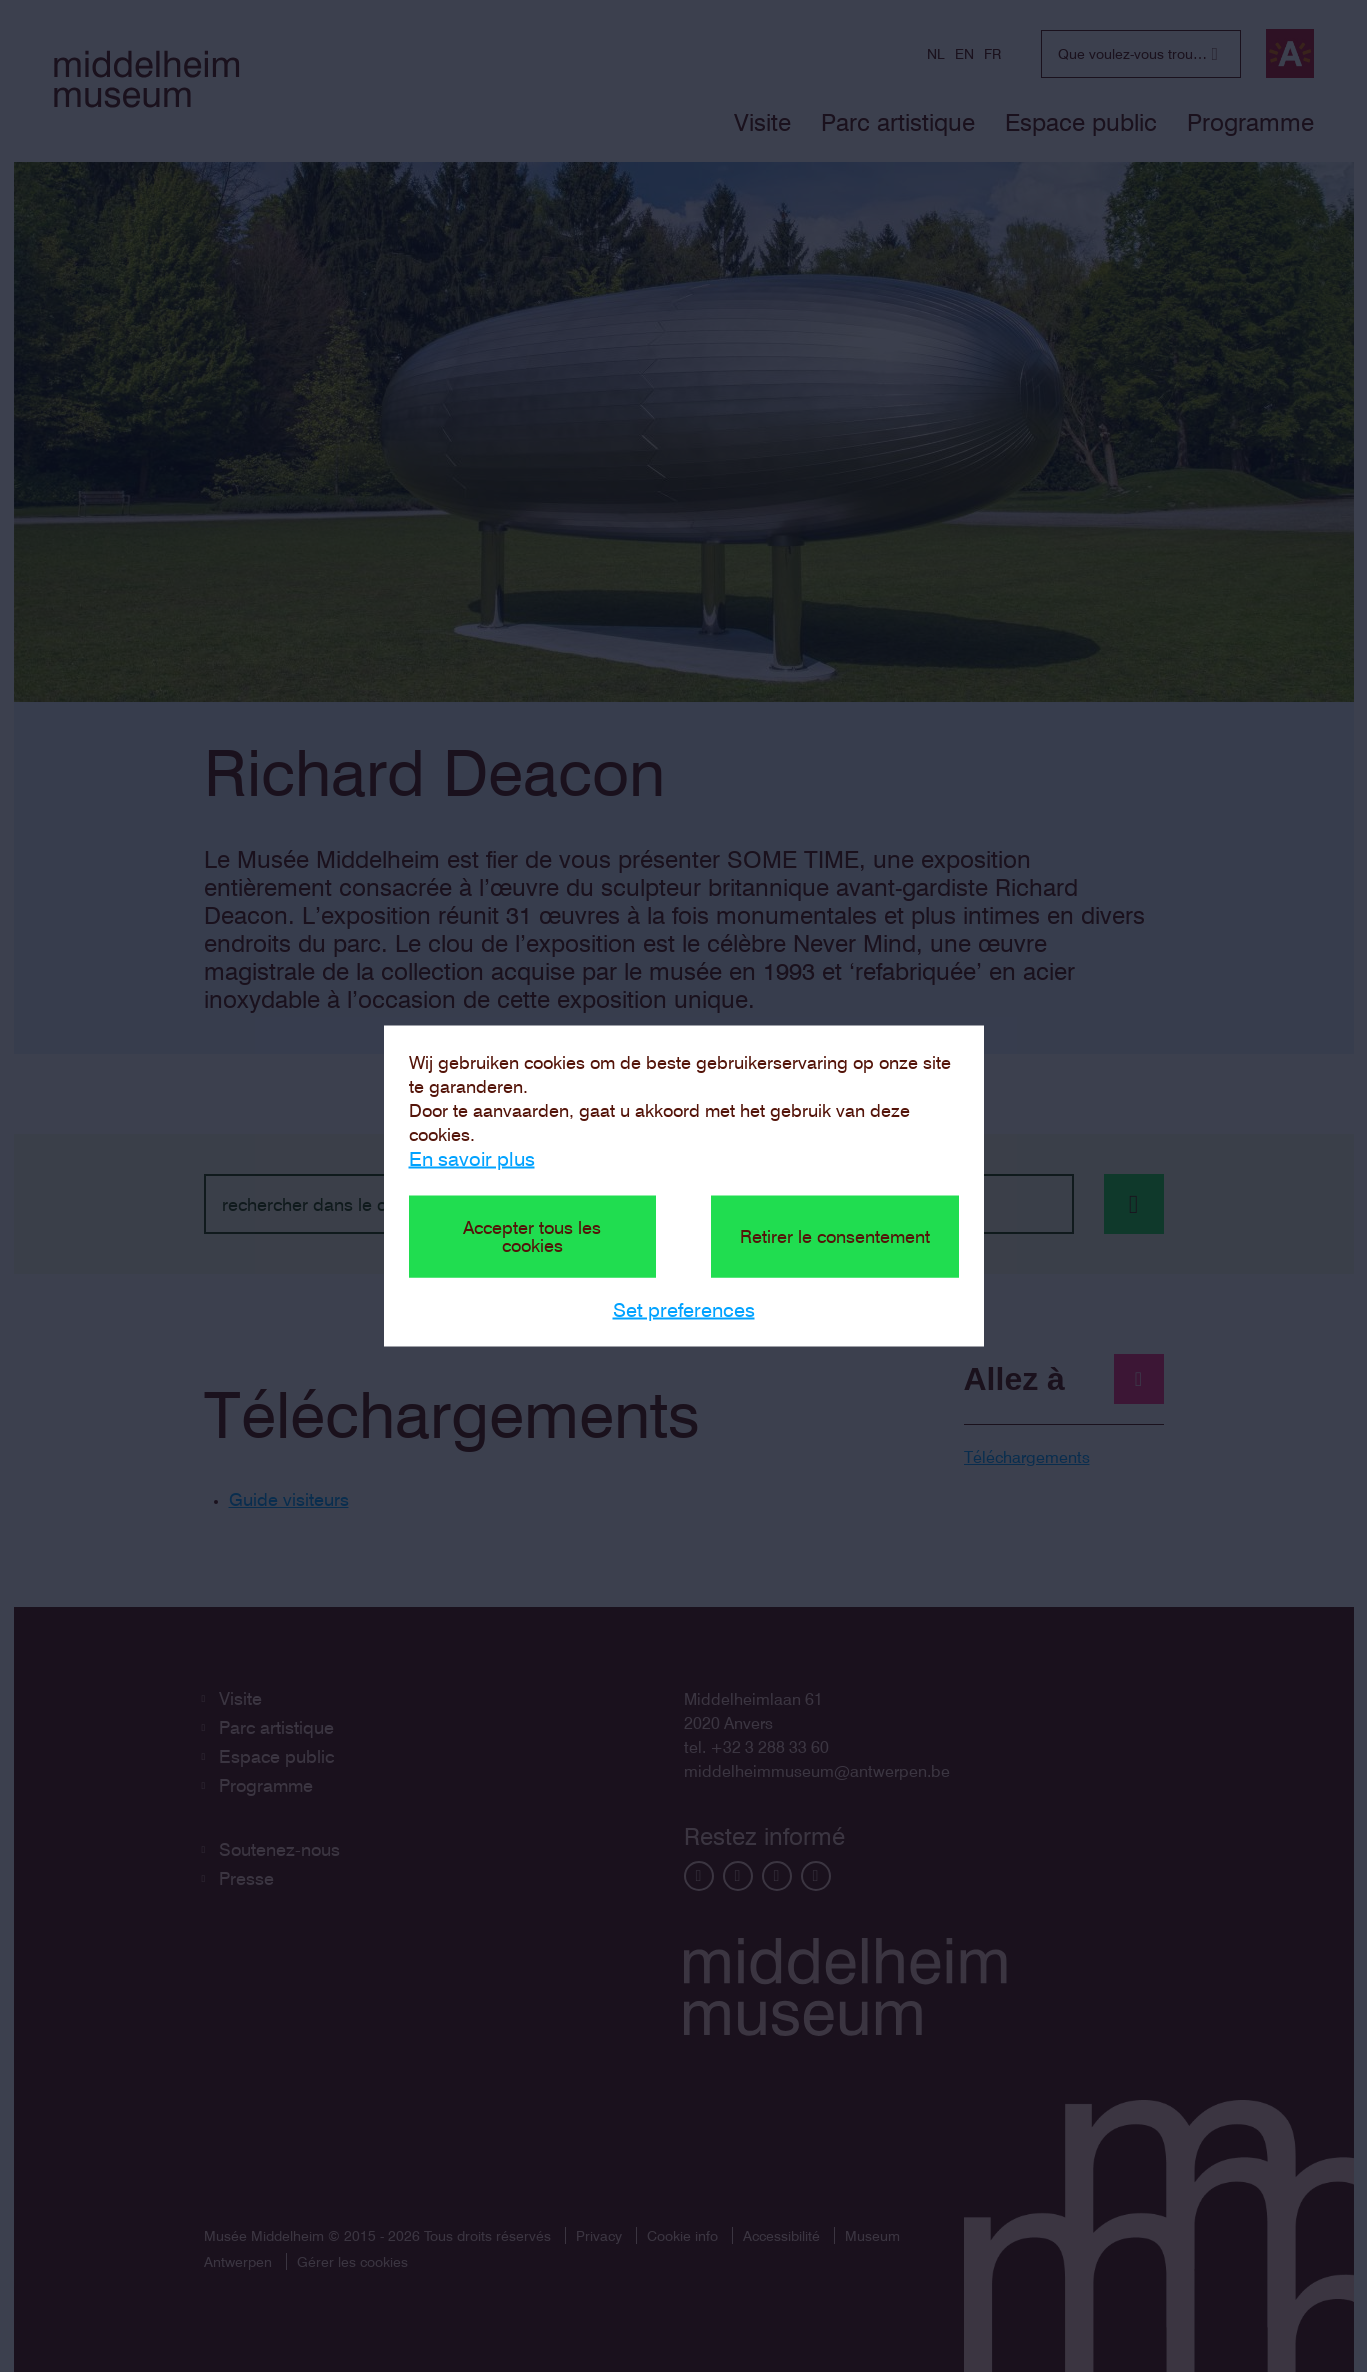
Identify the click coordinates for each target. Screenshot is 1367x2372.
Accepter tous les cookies (532, 1236)
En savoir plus (472, 1159)
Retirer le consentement (835, 1236)
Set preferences (684, 1310)
